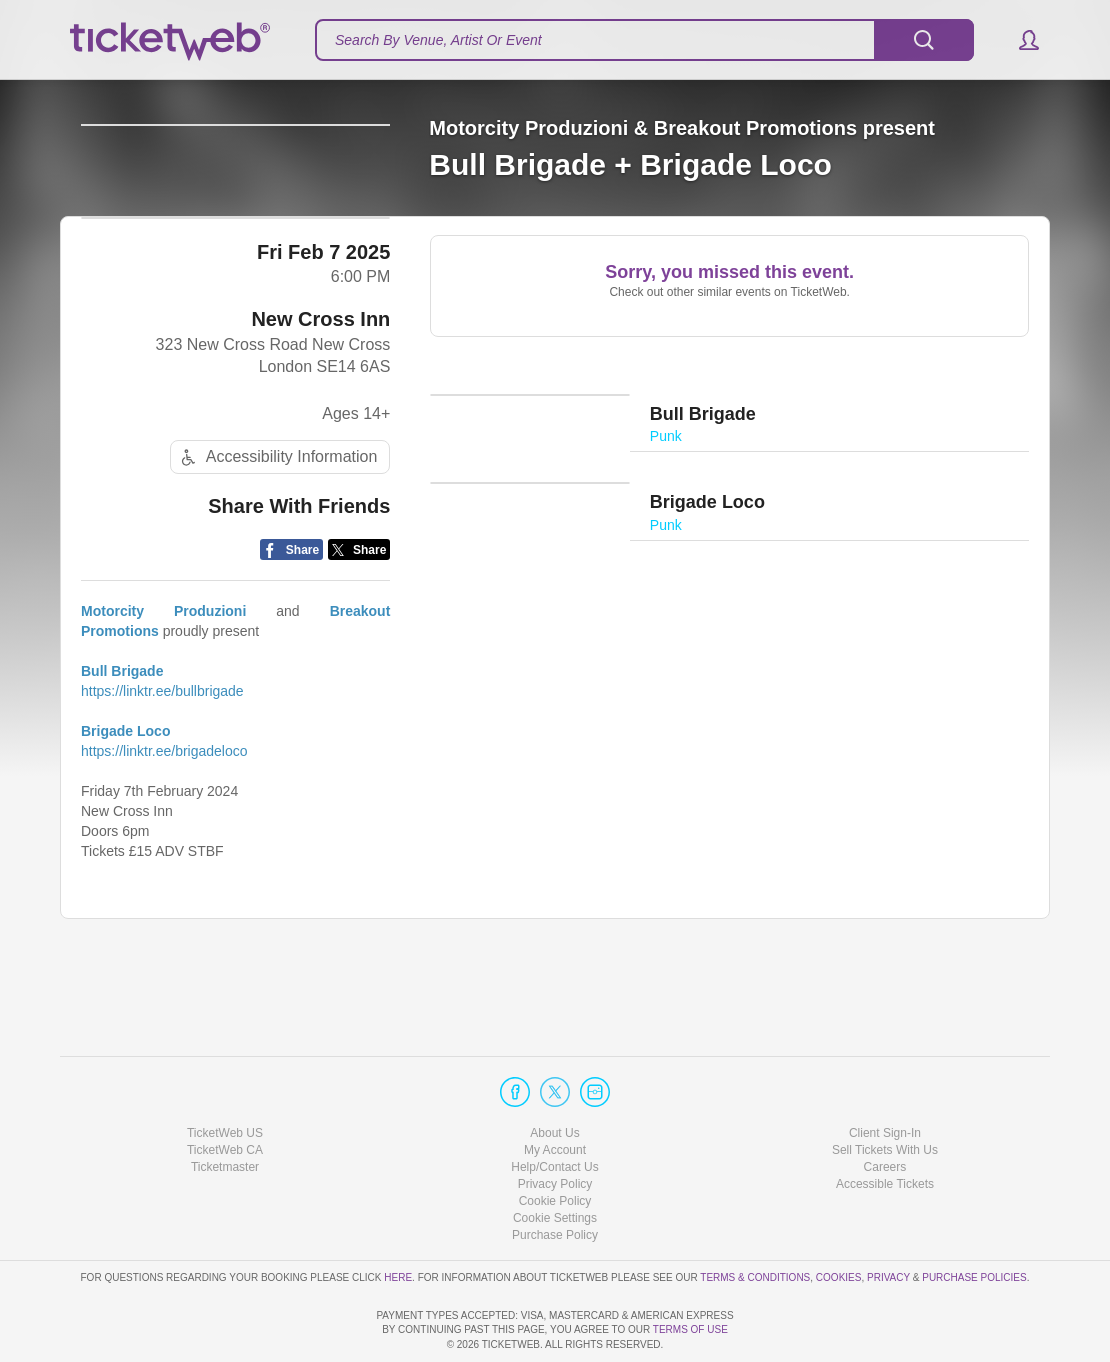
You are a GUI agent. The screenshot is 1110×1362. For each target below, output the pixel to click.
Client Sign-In (885, 1075)
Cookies (839, 1219)
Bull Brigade (122, 744)
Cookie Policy (555, 1144)
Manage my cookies (555, 1161)
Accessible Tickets (885, 1127)
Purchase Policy (555, 1178)
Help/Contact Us (554, 1110)
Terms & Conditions (755, 1219)
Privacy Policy (555, 1127)
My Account (555, 1093)
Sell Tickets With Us (885, 1093)
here (398, 1219)
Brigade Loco (125, 804)
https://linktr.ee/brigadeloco (164, 824)
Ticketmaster (225, 1110)
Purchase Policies (974, 1219)
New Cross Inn (320, 391)
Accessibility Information (277, 529)
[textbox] (644, 40)
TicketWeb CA (225, 1093)
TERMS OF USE (690, 1329)
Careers (885, 1110)
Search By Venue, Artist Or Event (438, 40)
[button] (1019, 40)
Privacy (888, 1219)
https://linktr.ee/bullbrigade (162, 764)
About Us (554, 1075)
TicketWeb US (225, 1075)
